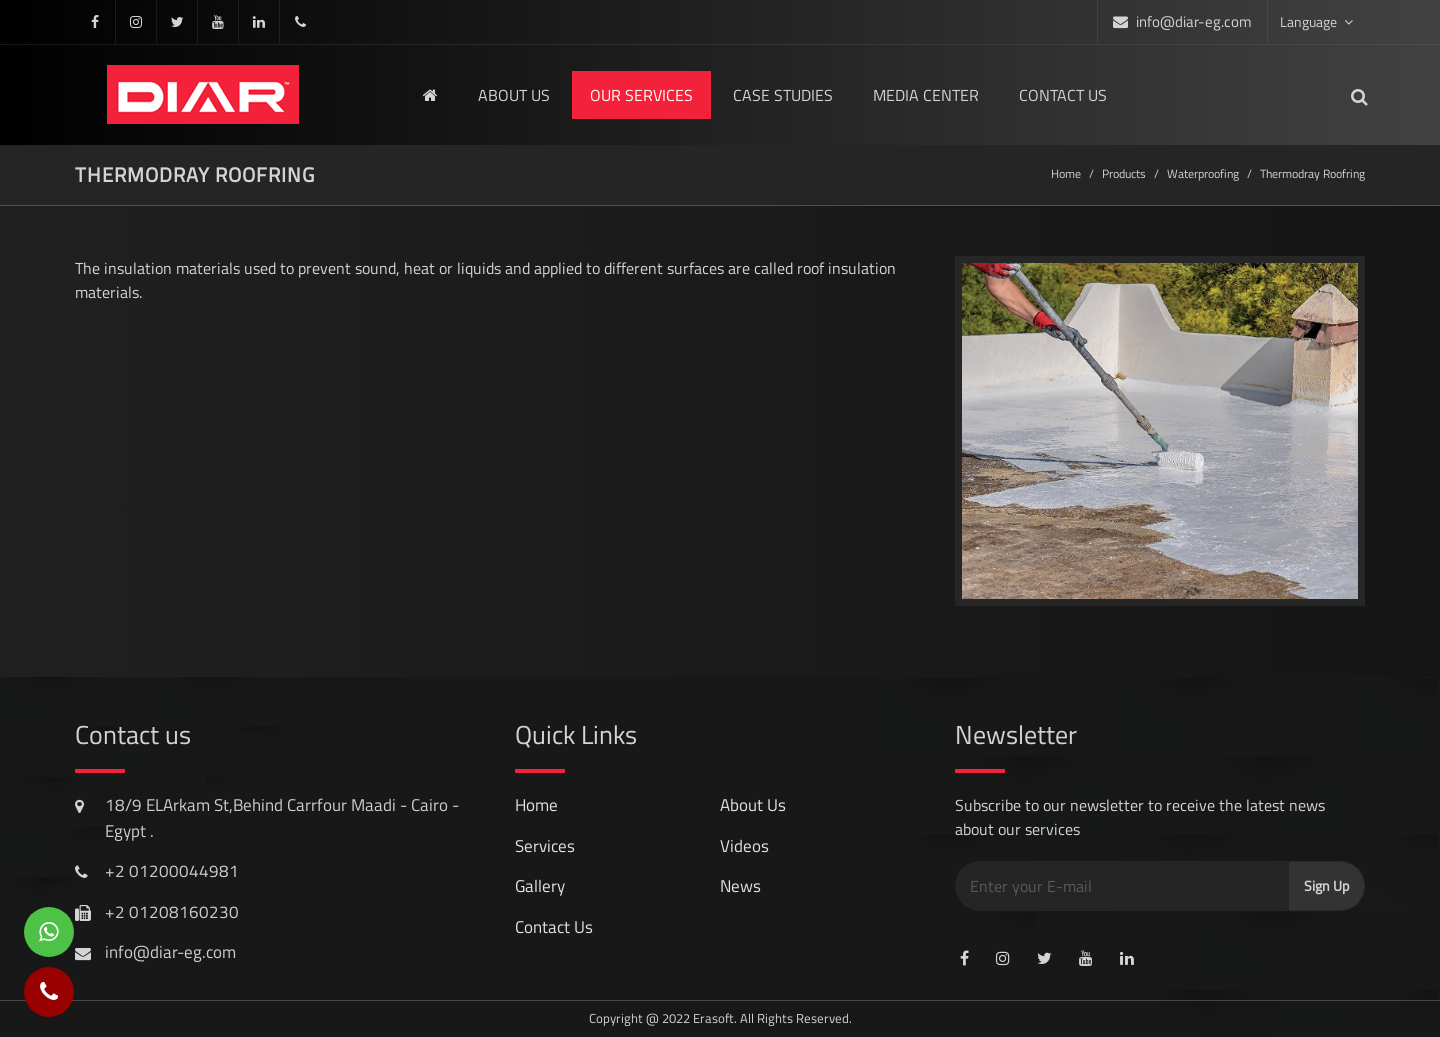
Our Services (641, 95)
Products (1124, 173)
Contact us (1063, 95)
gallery (540, 886)
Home (1066, 173)
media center (926, 95)
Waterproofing (1203, 173)
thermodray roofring (1312, 173)
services (545, 846)
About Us (753, 805)
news (740, 886)
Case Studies (783, 95)
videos (744, 846)
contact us (554, 927)
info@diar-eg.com (1194, 21)
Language (1316, 21)
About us (514, 95)
